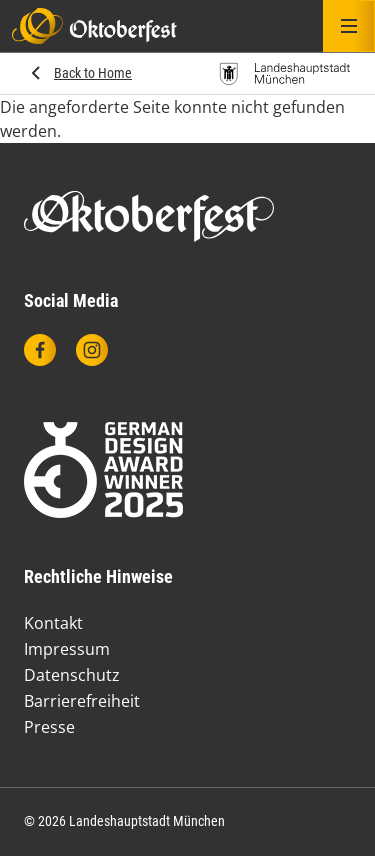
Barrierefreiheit (82, 701)
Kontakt (53, 623)
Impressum (67, 649)
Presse (49, 727)
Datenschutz (72, 675)
